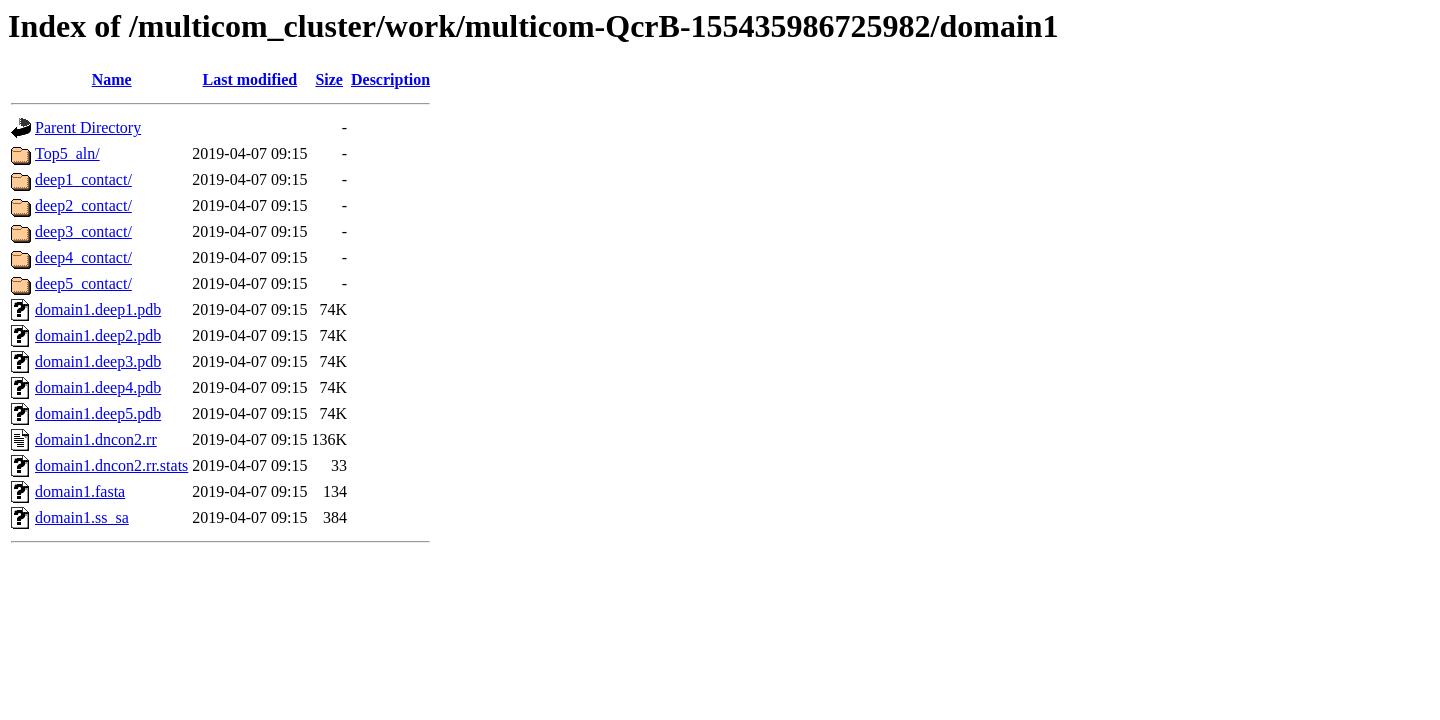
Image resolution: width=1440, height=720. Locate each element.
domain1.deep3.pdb (98, 361)
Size (329, 79)
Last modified (250, 79)
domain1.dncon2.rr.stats (111, 465)
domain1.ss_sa (82, 517)
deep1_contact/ (83, 179)
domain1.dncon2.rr (96, 439)
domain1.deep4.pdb (98, 387)
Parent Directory (88, 127)
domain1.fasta (80, 491)
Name (112, 79)
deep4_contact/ (83, 257)
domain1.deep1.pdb (98, 309)
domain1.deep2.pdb (98, 335)
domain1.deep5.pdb (98, 413)
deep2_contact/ (83, 205)
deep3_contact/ (83, 231)
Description (390, 79)
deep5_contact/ (83, 283)
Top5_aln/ (67, 153)
